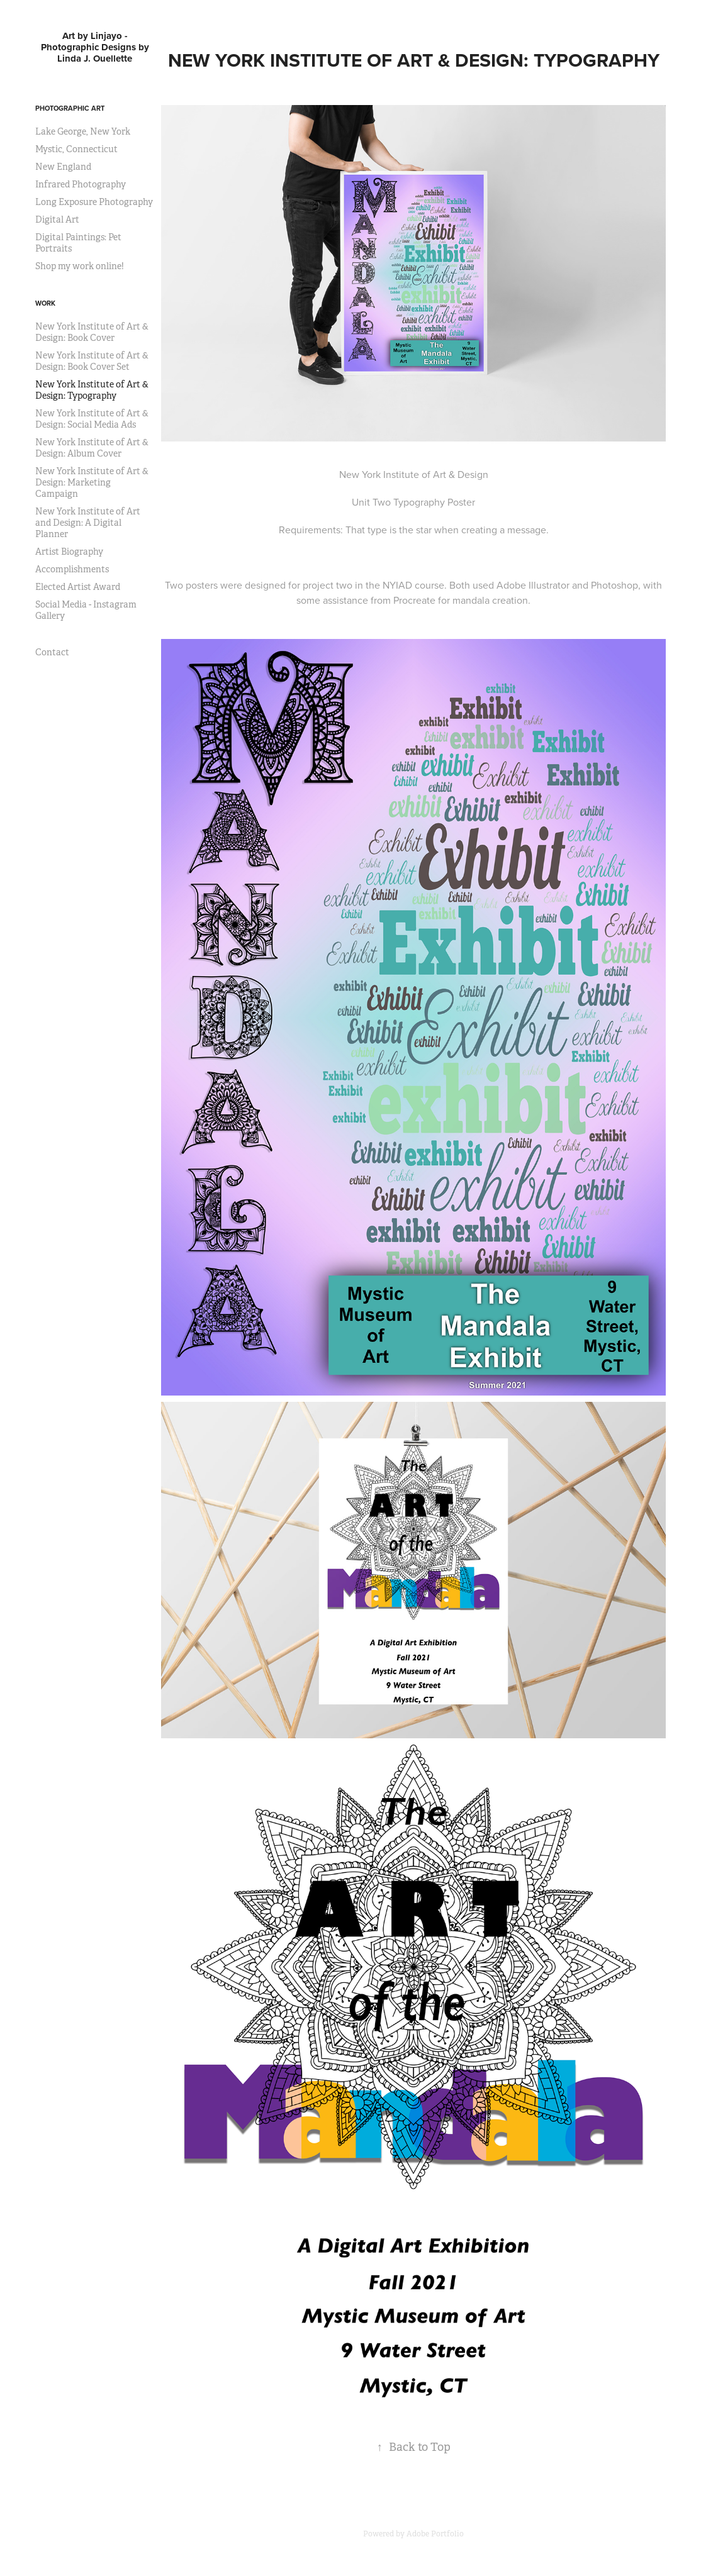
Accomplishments (72, 569)
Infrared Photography (80, 184)
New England (63, 166)
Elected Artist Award (77, 586)
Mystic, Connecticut (76, 149)
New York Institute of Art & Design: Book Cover (92, 332)
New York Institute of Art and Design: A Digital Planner (87, 523)
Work (45, 303)
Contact (52, 652)
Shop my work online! (79, 266)
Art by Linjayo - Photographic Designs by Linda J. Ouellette (96, 47)
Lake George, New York (82, 131)
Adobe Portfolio (435, 2534)
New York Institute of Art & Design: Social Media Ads (92, 419)
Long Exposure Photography (94, 202)
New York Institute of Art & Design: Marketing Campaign (92, 482)
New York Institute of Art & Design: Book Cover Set (92, 361)
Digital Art (57, 219)
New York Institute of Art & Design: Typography (92, 390)
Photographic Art (69, 108)
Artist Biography (69, 551)
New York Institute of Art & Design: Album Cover (92, 447)
